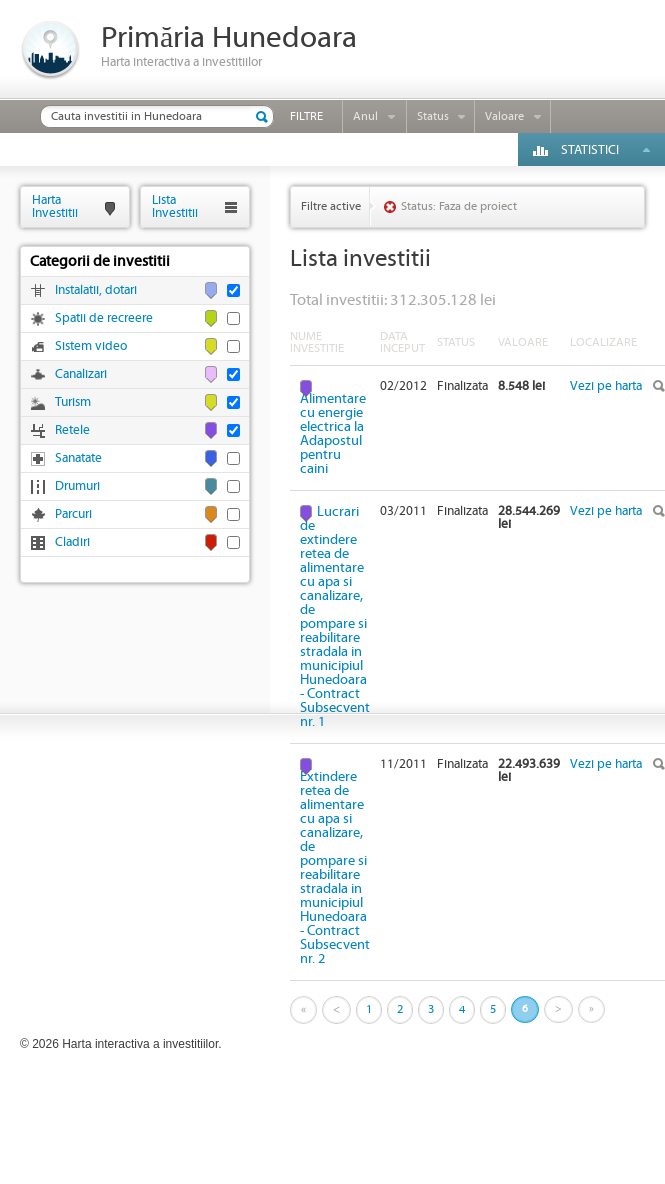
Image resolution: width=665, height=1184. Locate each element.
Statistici (590, 150)
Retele (72, 430)
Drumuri (77, 486)
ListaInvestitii (175, 206)
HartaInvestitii (55, 206)
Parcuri (73, 514)
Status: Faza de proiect (459, 206)
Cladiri (72, 542)
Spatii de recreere (104, 318)
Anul (365, 116)
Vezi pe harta (606, 386)
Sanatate (78, 458)
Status (433, 116)
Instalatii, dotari (96, 290)
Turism (73, 402)
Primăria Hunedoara (229, 38)
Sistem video (91, 346)
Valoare (504, 116)
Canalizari (81, 374)
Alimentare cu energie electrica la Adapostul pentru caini (333, 433)
